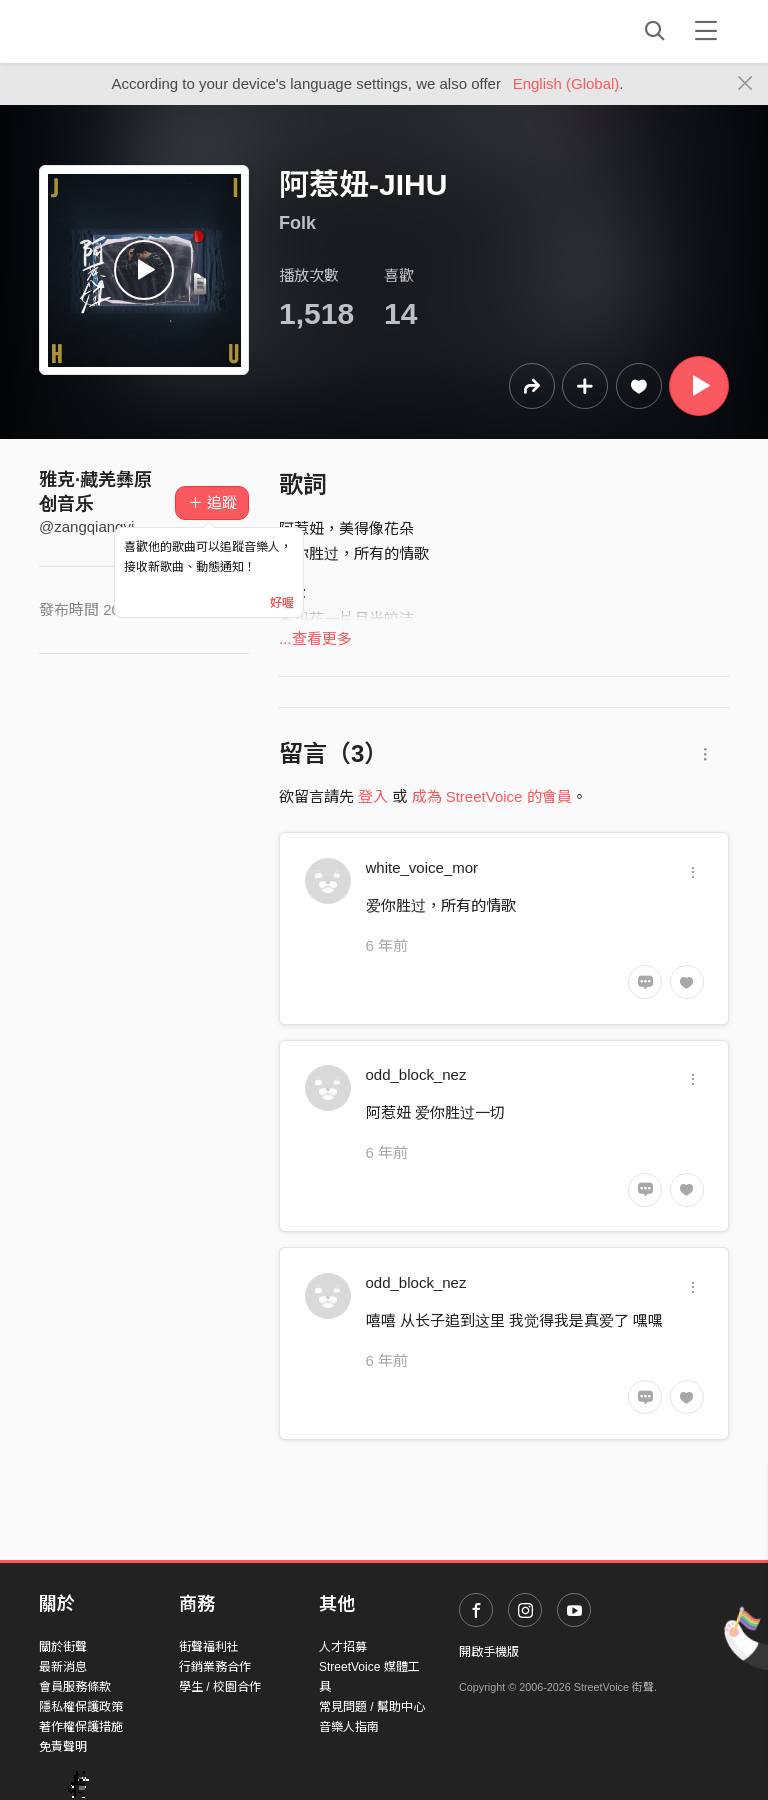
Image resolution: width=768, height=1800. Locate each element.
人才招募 (343, 1647)
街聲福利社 (209, 1647)
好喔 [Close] (282, 603)
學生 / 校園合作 (220, 1687)
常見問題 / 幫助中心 (372, 1707)
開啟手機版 (489, 1652)
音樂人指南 (349, 1727)
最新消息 (63, 1667)
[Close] (745, 84)
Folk (297, 223)
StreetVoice (121, 31)
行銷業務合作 (215, 1667)
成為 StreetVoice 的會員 (492, 796)
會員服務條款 (75, 1687)
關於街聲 (63, 1647)
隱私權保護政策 (81, 1707)
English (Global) (566, 83)
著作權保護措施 (81, 1727)
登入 (373, 796)
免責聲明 (63, 1747)
